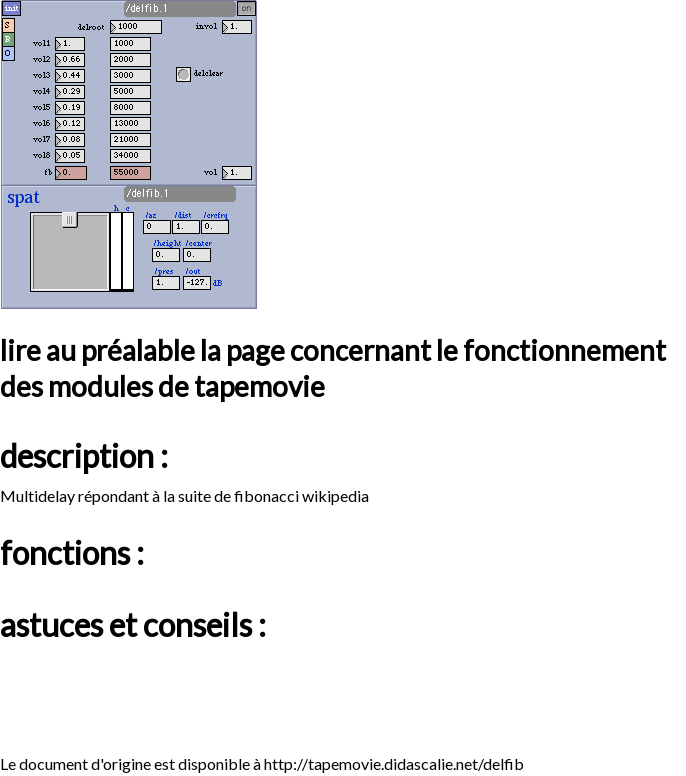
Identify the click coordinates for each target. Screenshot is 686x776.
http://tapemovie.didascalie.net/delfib (394, 763)
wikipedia (335, 495)
